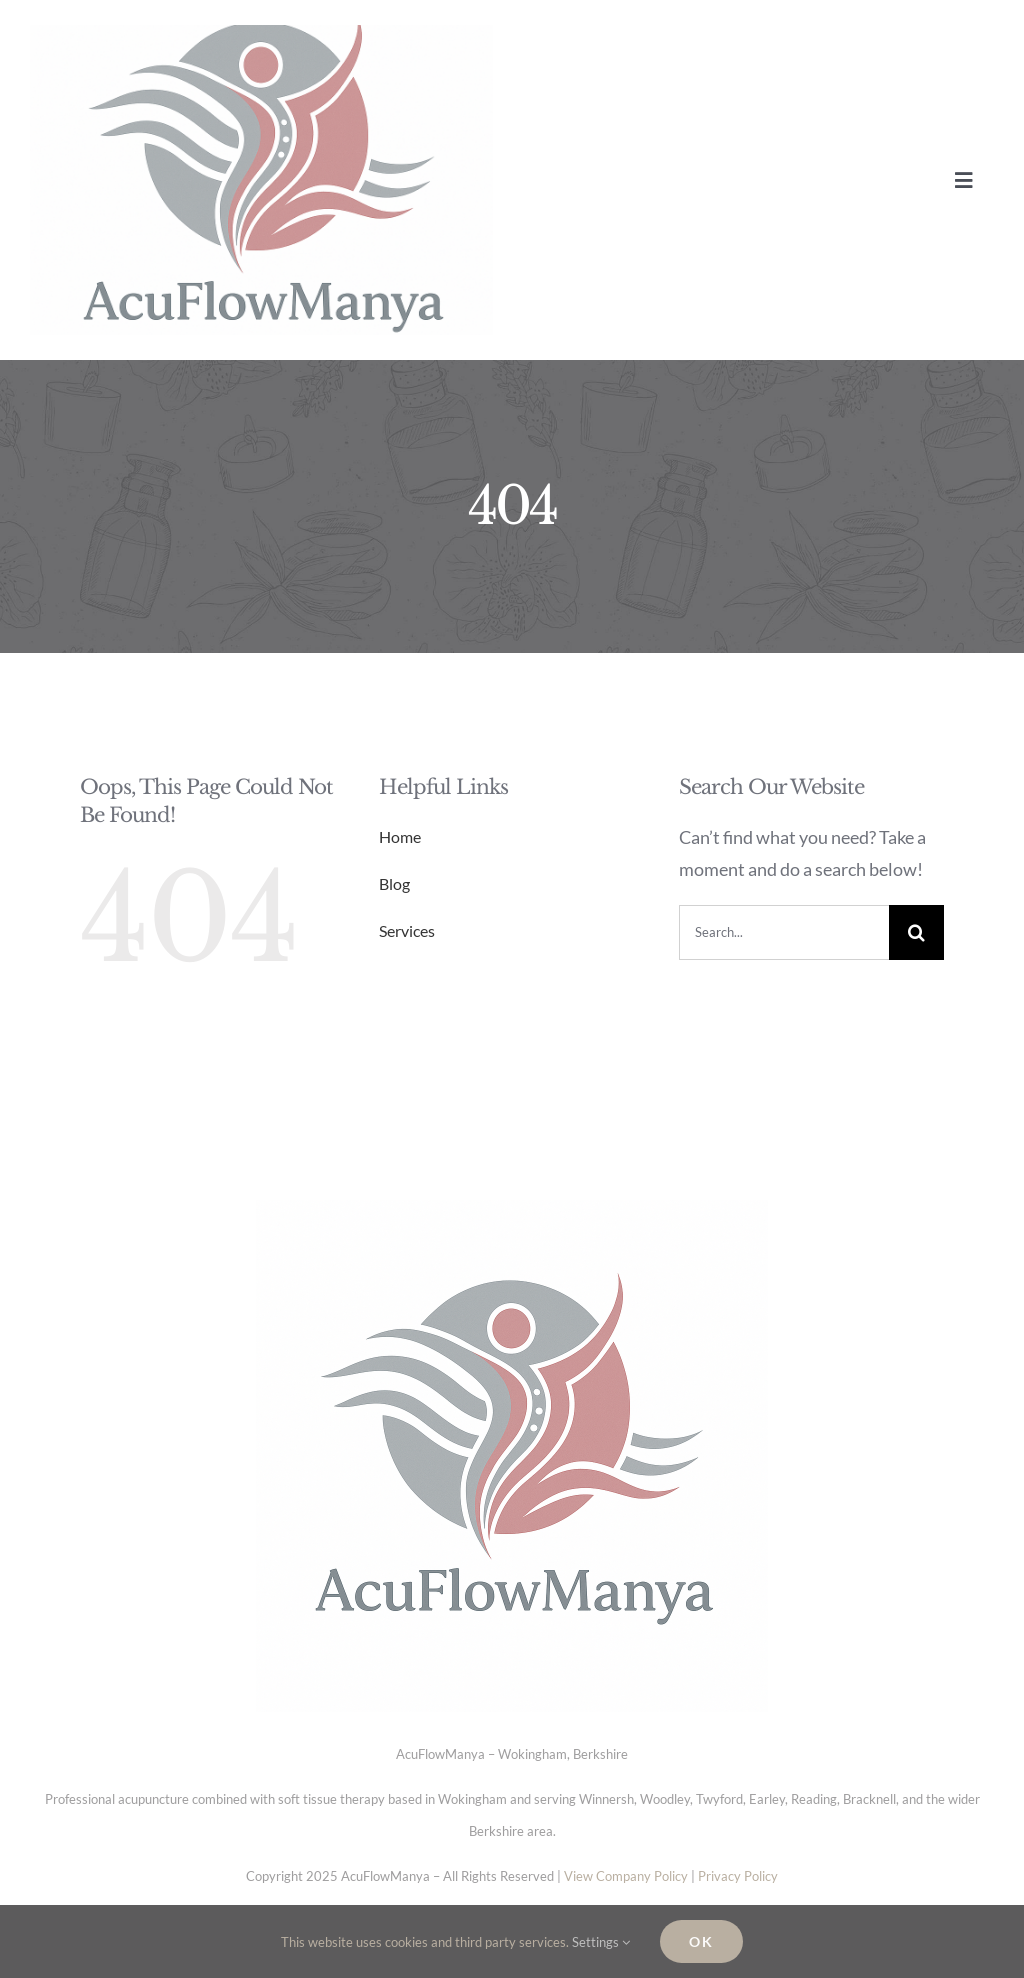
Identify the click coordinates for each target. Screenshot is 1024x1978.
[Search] (916, 932)
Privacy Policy (738, 1876)
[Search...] (784, 932)
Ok (701, 1941)
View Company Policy (626, 1876)
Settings (601, 1942)
